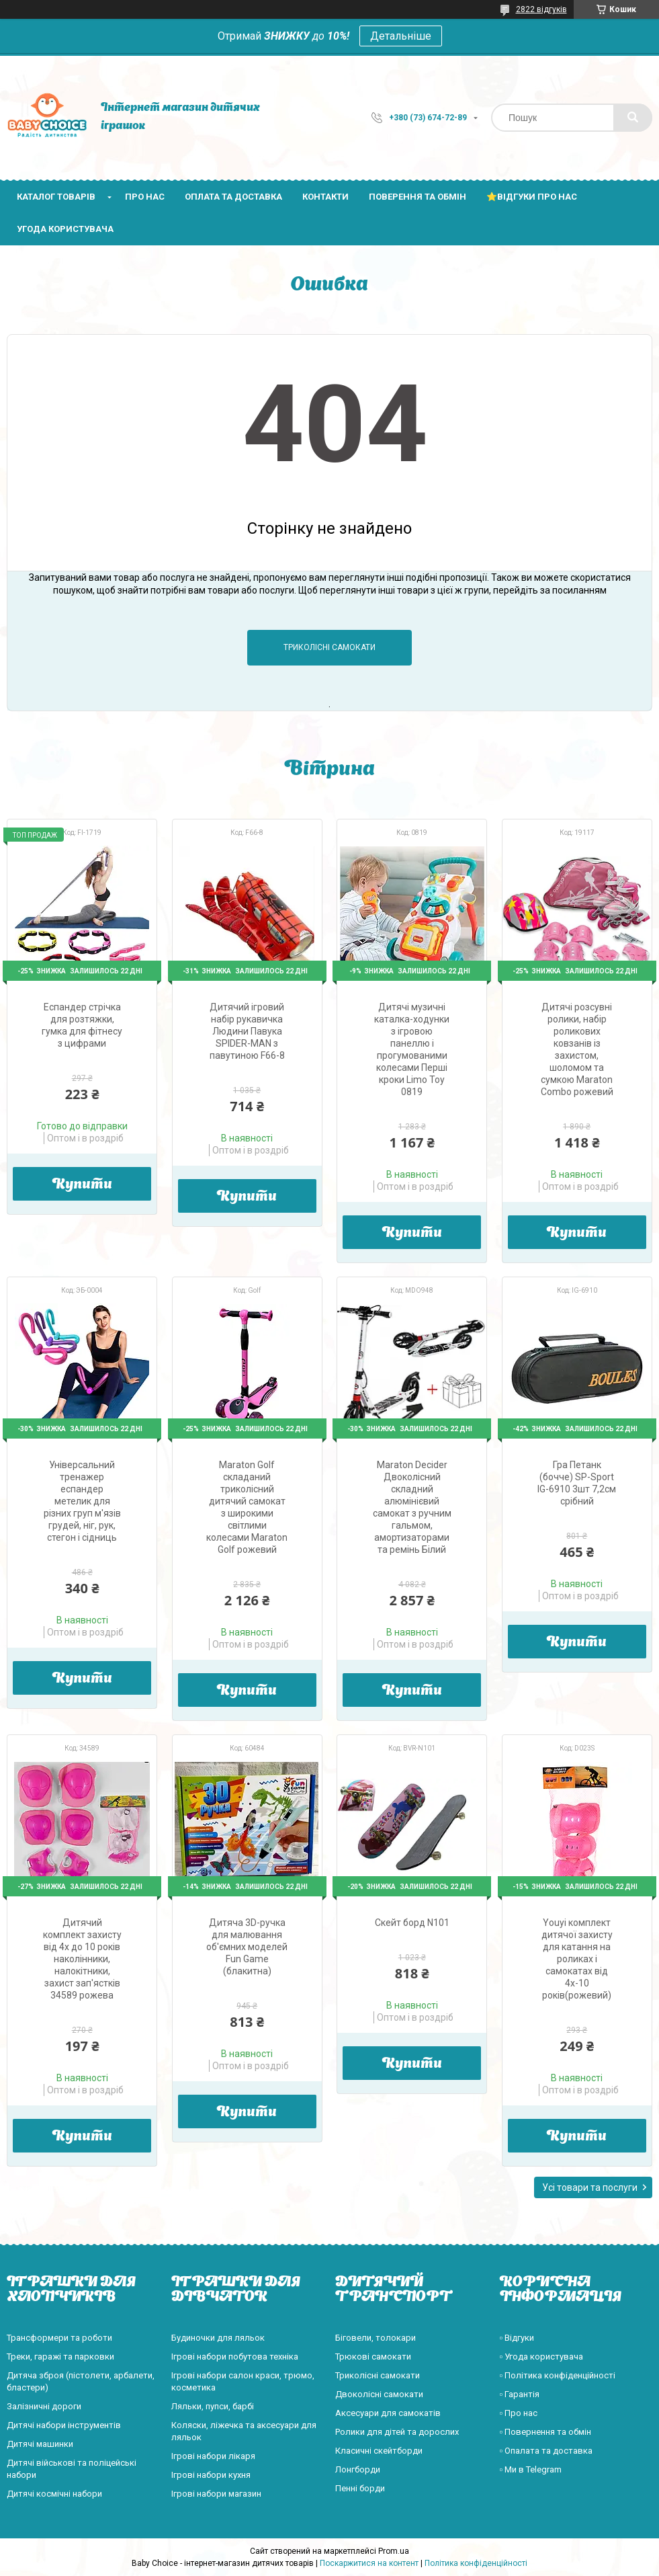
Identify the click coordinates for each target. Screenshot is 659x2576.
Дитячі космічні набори (54, 2494)
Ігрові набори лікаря (213, 2456)
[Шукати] (632, 118)
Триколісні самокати (329, 647)
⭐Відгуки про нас (531, 197)
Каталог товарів (56, 197)
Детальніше (400, 36)
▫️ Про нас (519, 2413)
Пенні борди (360, 2488)
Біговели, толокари (375, 2338)
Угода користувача (65, 229)
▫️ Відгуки (517, 2338)
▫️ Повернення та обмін (546, 2432)
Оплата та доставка (233, 197)
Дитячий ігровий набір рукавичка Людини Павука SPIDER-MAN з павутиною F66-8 (247, 1031)
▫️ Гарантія (520, 2394)
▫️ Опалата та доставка (546, 2451)
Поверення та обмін (417, 197)
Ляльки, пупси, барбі (212, 2406)
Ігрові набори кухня (211, 2475)
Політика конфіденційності (476, 2563)
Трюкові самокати (373, 2356)
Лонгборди (357, 2469)
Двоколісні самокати (379, 2394)
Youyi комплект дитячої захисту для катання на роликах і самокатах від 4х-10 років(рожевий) (577, 1959)
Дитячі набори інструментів (64, 2425)
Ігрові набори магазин (216, 2494)
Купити (82, 1185)
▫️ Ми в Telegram (531, 2469)
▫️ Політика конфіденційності (558, 2375)
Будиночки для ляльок (218, 2338)
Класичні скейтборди (379, 2451)
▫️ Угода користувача (542, 2356)
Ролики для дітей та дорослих (397, 2432)
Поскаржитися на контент (369, 2563)
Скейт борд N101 (412, 1922)
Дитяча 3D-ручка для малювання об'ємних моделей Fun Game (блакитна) (247, 1946)
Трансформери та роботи (59, 2338)
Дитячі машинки (40, 2444)
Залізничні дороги (44, 2406)
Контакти (325, 197)
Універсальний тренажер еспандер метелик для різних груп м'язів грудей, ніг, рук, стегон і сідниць (82, 1501)
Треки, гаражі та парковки (60, 2356)
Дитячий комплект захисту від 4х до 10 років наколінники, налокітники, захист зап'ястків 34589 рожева (82, 1959)
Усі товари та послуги (590, 2187)
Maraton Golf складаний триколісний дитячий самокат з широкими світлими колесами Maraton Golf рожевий (247, 1507)
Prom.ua (393, 2551)
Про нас (145, 197)
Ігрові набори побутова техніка (234, 2356)
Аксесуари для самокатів (388, 2413)
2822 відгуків (541, 9)
